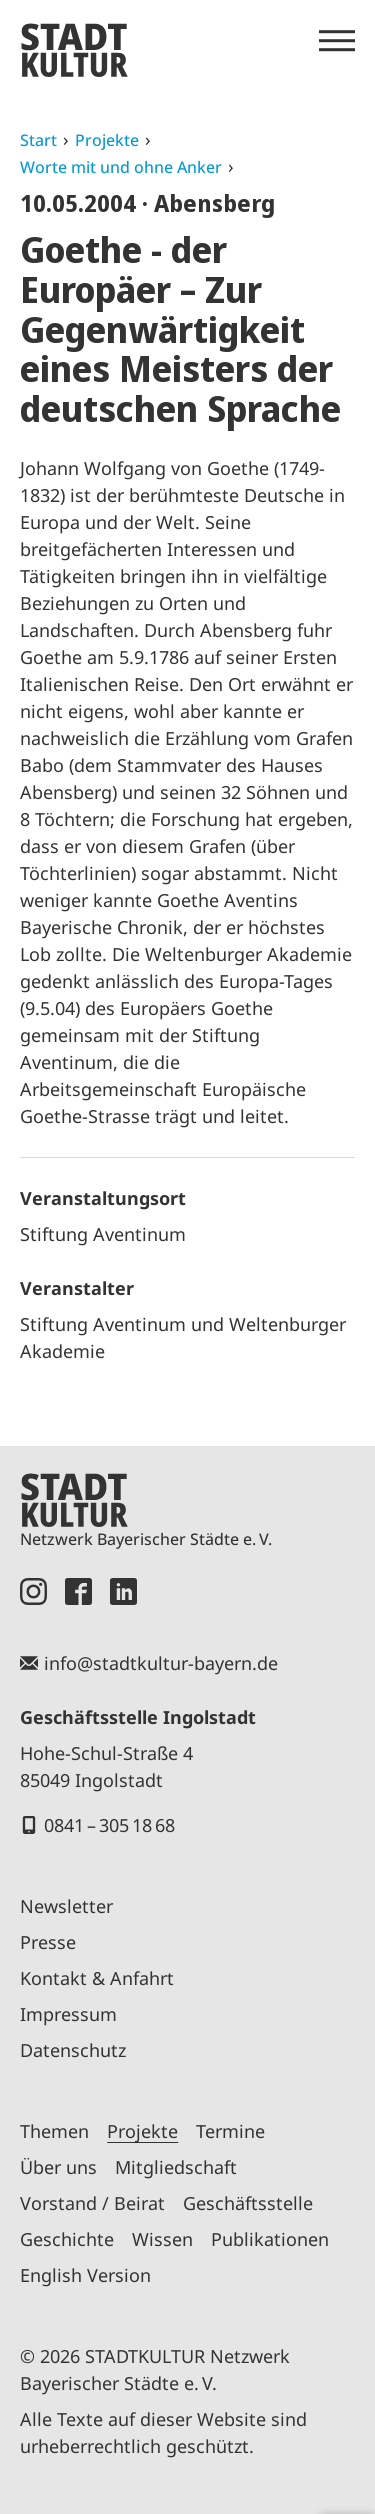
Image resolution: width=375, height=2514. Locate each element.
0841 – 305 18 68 (109, 1825)
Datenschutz (73, 2050)
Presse (48, 1942)
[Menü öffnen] (337, 41)
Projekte (107, 140)
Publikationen (270, 2239)
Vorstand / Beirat (92, 2203)
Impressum (68, 2014)
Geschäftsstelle (248, 2203)
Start (38, 140)
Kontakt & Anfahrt (97, 1978)
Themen (54, 2131)
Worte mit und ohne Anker (121, 167)
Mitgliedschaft (176, 2167)
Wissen (162, 2239)
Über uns (58, 2167)
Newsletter (66, 1906)
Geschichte (67, 2239)
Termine (230, 2131)
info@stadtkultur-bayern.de (161, 1663)
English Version (85, 2275)
